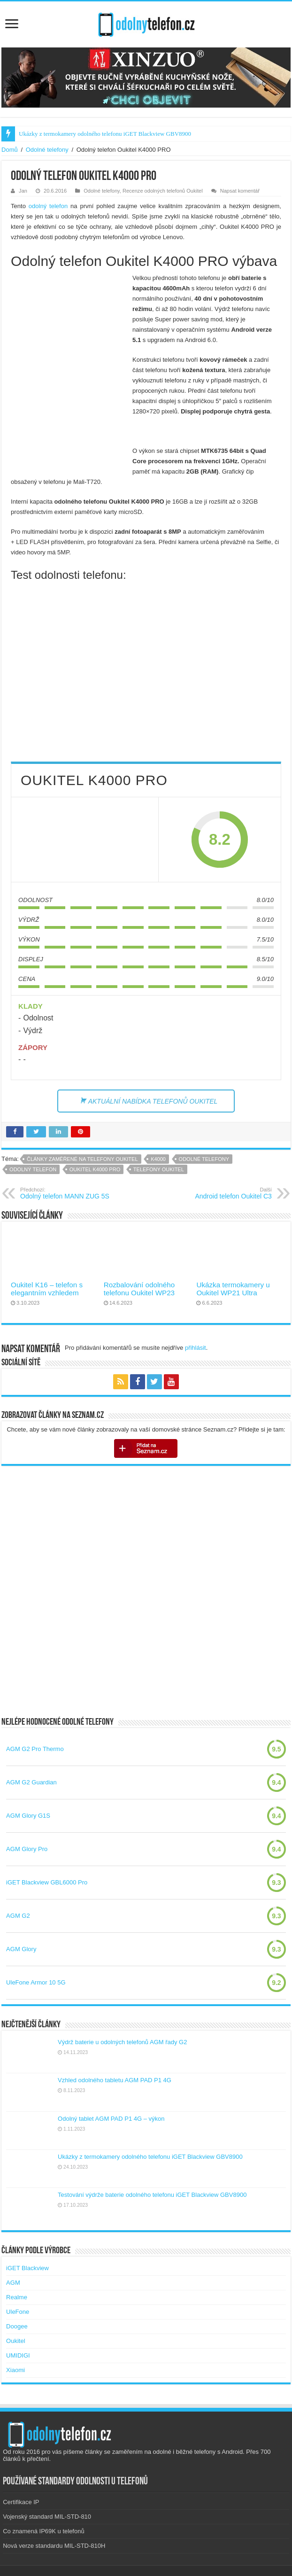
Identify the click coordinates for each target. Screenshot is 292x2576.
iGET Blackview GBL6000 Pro (46, 1882)
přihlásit (195, 1347)
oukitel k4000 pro (94, 1169)
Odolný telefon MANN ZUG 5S (68, 1193)
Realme (16, 2297)
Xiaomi (15, 2370)
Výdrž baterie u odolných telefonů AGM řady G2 (122, 2042)
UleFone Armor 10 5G (35, 1982)
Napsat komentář (240, 191)
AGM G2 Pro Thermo (35, 1748)
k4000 (158, 1159)
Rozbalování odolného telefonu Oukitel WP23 (139, 1289)
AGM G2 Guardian (31, 1782)
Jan (23, 191)
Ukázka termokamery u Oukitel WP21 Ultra (232, 1289)
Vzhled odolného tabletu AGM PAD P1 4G (114, 2080)
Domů (9, 149)
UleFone (17, 2311)
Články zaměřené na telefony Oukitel (82, 1159)
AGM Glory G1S (28, 1815)
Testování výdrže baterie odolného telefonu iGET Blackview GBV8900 (152, 2194)
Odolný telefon (32, 1169)
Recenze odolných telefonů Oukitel (163, 191)
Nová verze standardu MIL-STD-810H (54, 2545)
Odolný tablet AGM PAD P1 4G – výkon (111, 2118)
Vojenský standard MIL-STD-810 (47, 2516)
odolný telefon (48, 206)
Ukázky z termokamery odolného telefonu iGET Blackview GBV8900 (105, 133)
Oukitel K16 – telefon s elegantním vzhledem (47, 1289)
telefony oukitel (158, 1169)
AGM (13, 2282)
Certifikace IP (21, 2502)
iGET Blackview (27, 2268)
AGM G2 (18, 1915)
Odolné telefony (47, 149)
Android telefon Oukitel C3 (224, 1193)
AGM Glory (21, 1949)
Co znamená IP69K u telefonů (43, 2531)
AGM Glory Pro (26, 1848)
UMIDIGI (18, 2355)
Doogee (17, 2326)
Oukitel (15, 2340)
